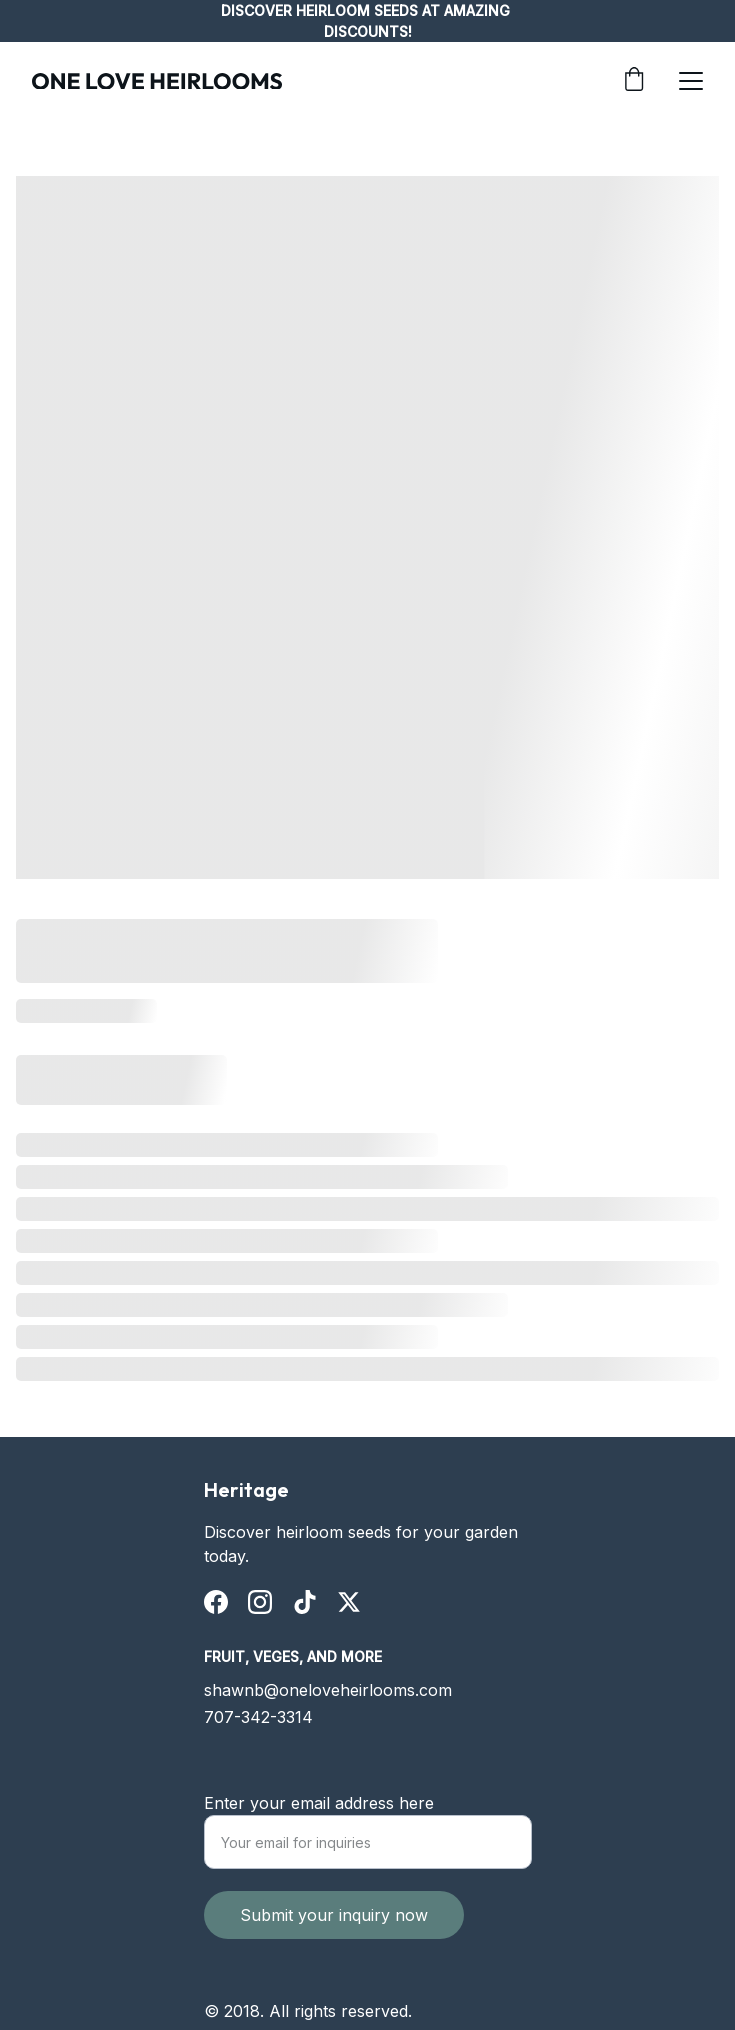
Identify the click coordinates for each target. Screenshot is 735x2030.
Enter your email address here (319, 1825)
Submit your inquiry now (334, 1937)
